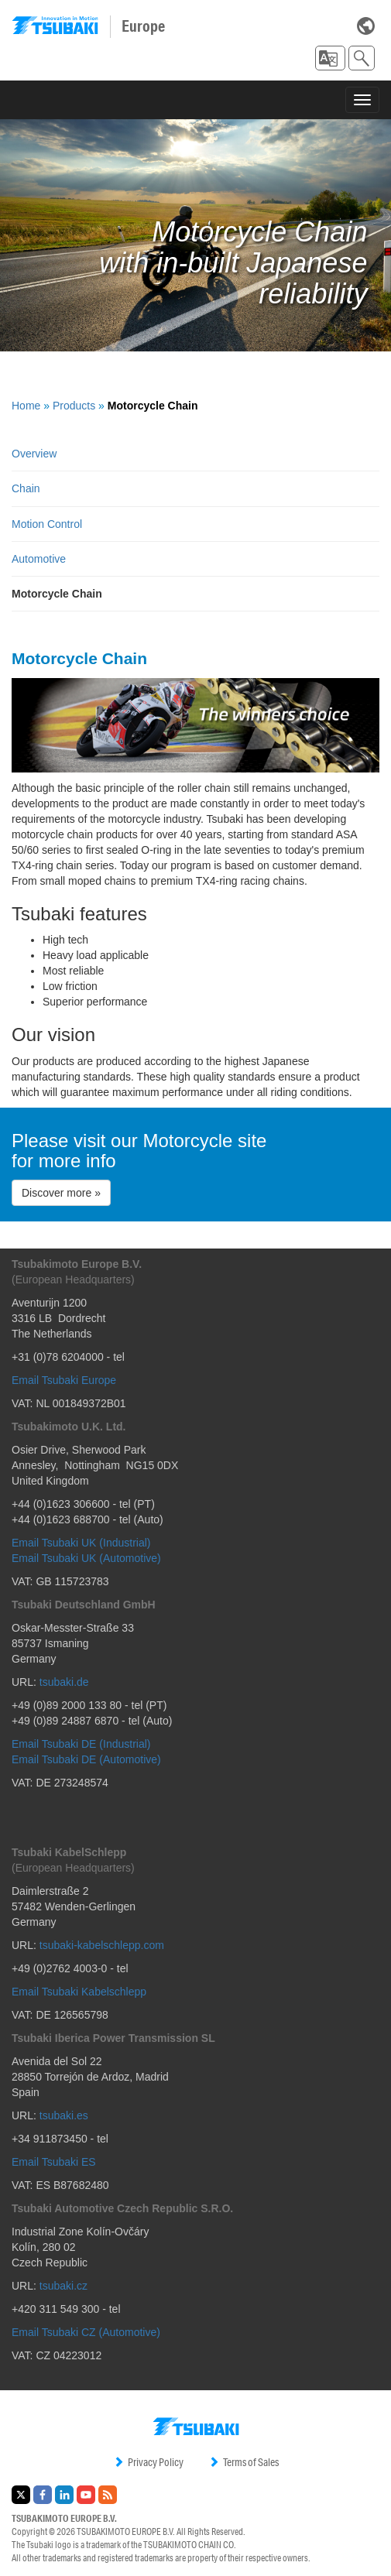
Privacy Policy (148, 2462)
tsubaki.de (64, 1682)
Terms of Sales (243, 2462)
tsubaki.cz (63, 2286)
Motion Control (47, 524)
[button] (330, 58)
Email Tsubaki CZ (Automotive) (86, 2332)
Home (26, 405)
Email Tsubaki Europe (64, 1380)
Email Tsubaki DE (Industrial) (81, 1744)
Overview (34, 453)
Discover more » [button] (61, 1193)
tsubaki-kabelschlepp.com (101, 1945)
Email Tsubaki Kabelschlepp (79, 1991)
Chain (26, 488)
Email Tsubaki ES (54, 2162)
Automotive (39, 559)
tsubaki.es (63, 2115)
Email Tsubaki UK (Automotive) (86, 1558)
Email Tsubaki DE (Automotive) (86, 1759)
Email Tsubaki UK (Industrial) (81, 1542)
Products (74, 405)
